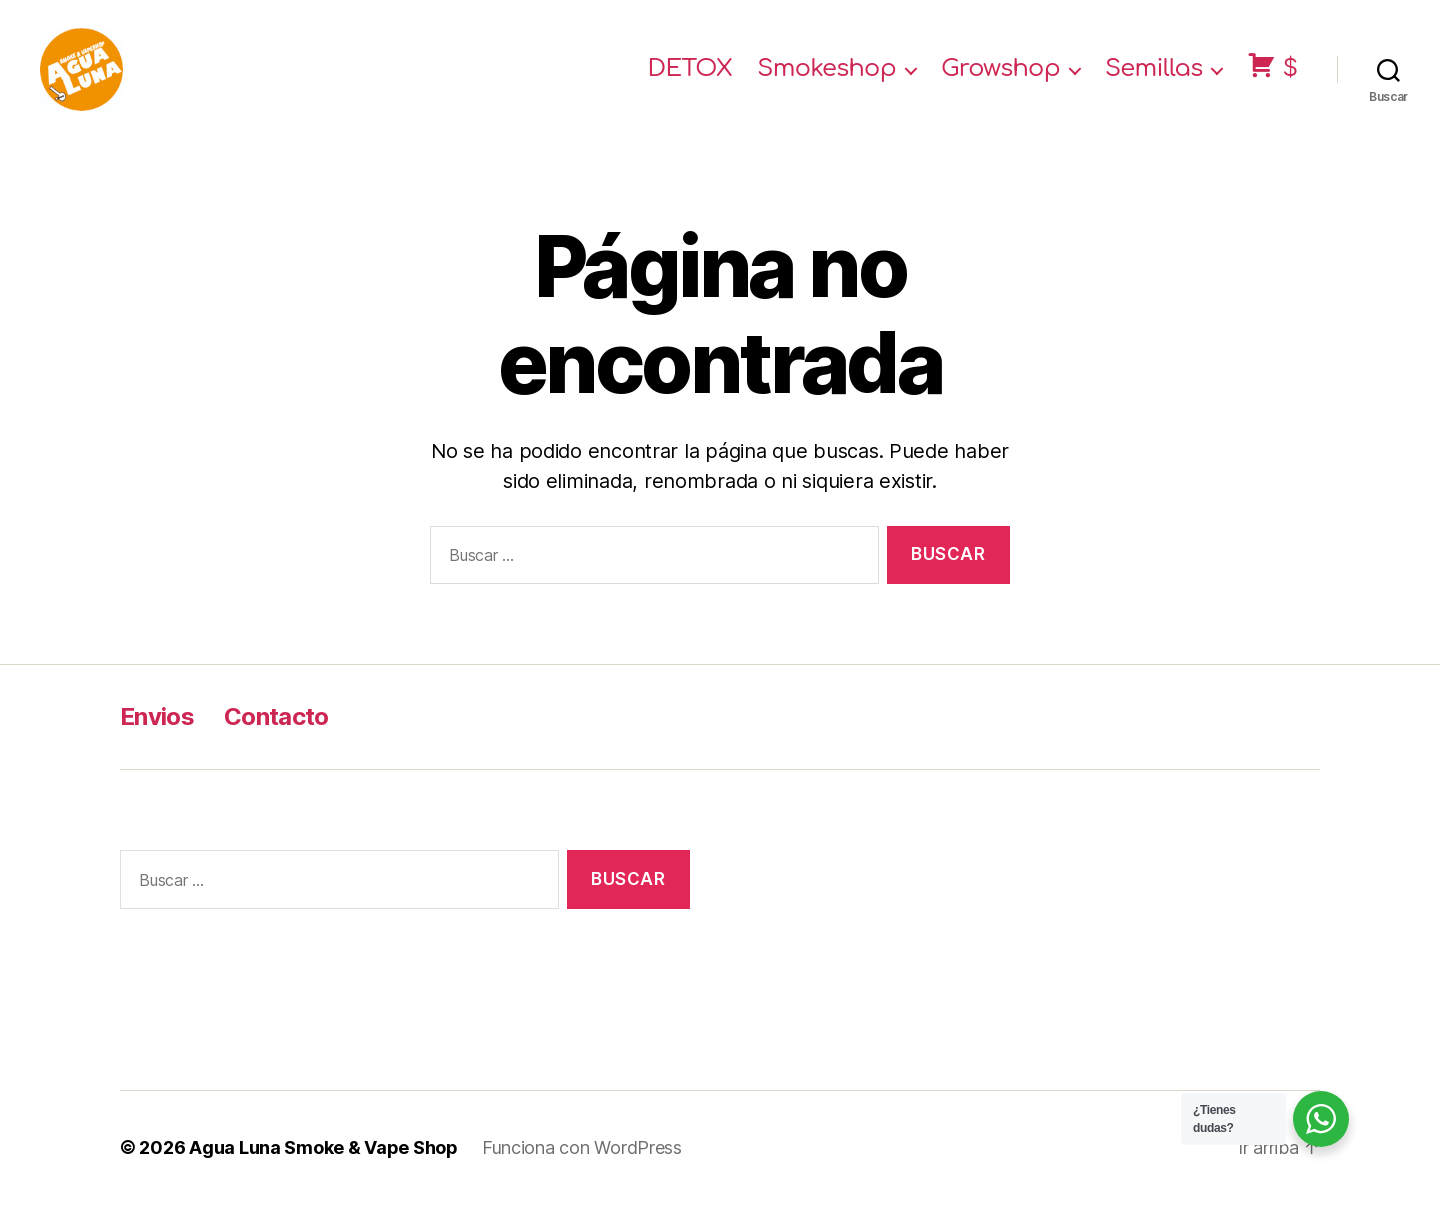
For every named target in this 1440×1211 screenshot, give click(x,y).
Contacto (276, 723)
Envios (157, 723)
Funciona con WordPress (582, 1154)
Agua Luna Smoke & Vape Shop (323, 1154)
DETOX (690, 72)
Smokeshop (826, 72)
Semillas (1154, 72)
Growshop (1000, 72)
